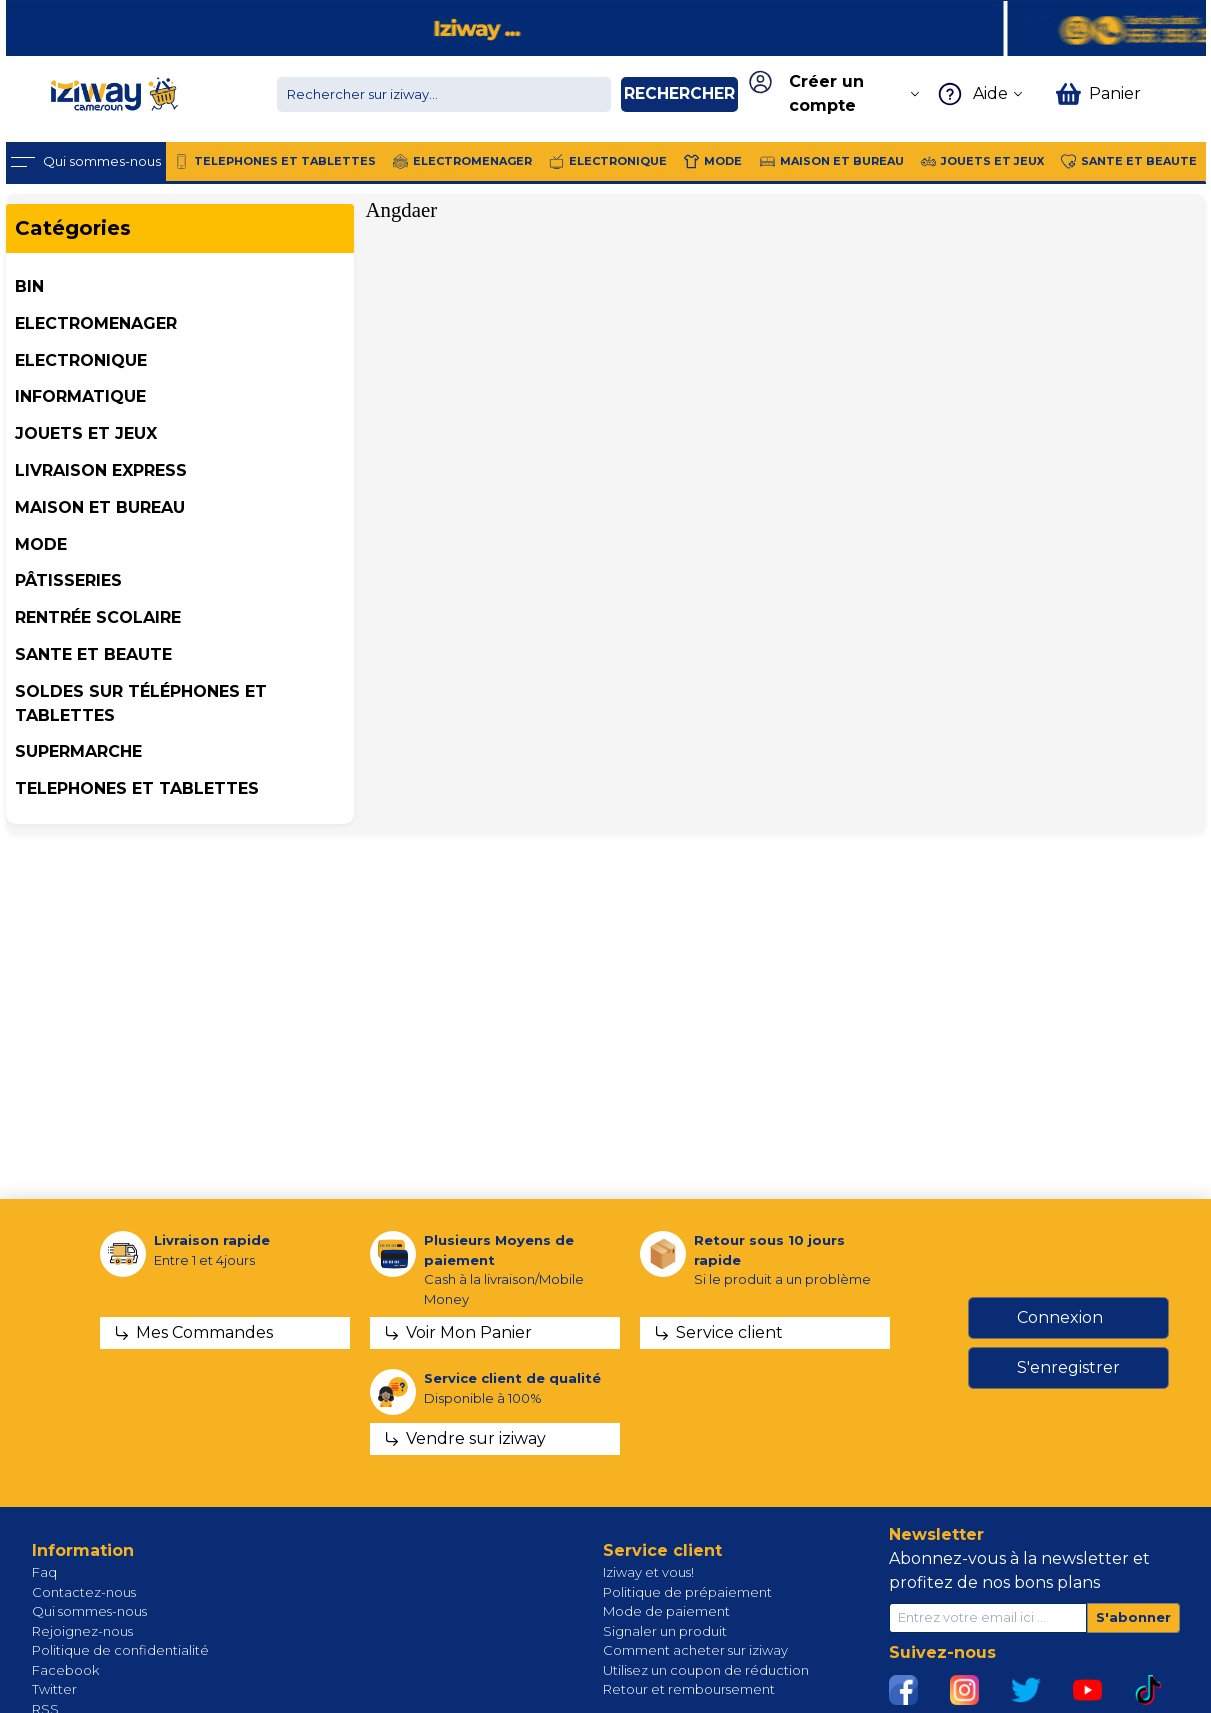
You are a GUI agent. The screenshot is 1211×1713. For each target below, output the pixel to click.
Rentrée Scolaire (98, 617)
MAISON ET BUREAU (100, 507)
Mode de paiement (666, 1611)
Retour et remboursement (689, 1689)
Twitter (54, 1689)
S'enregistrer (1068, 1367)
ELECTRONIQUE (81, 360)
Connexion (1060, 1317)
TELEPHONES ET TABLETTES (137, 788)
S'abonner (1133, 1617)
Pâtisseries (68, 580)
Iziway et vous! (648, 1572)
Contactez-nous (84, 1592)
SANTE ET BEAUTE (93, 654)
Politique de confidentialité (120, 1650)
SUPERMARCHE (78, 751)
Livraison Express (101, 470)
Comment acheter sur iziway (695, 1650)
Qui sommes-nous (89, 1611)
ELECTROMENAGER (96, 323)
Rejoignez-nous (82, 1631)
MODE (41, 544)
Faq (44, 1572)
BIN (29, 286)
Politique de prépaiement (687, 1592)
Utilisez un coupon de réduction (706, 1670)
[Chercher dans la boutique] (444, 94)
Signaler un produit (665, 1631)
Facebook (65, 1670)
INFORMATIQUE (80, 396)
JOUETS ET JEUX (86, 433)
